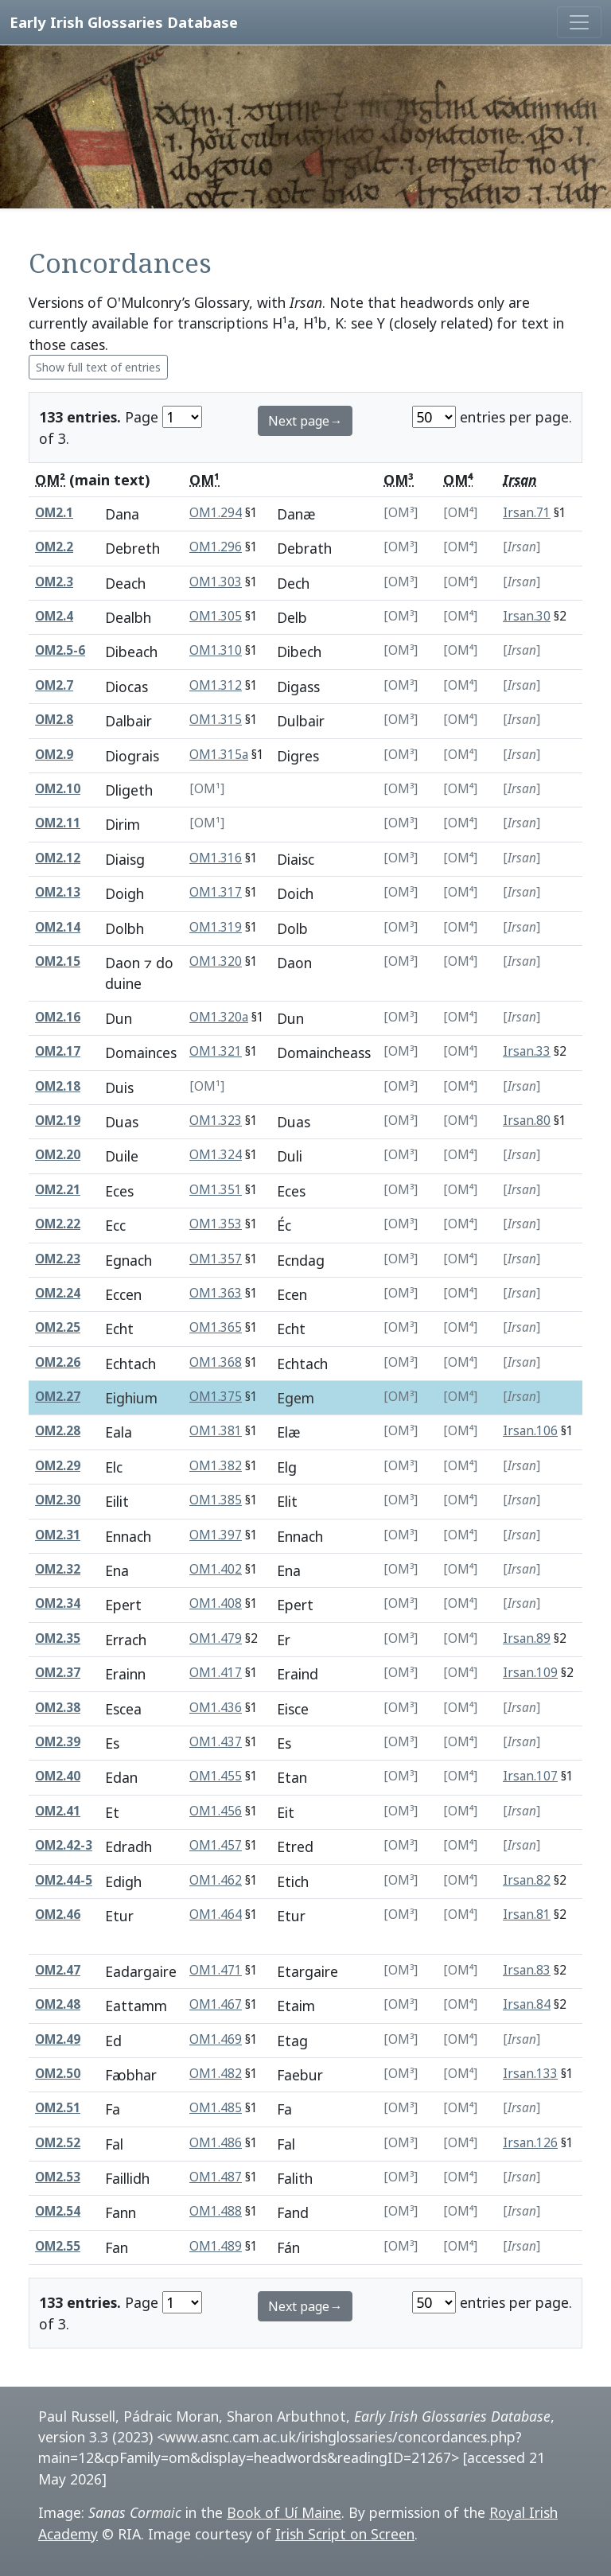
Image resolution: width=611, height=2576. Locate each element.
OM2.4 (54, 616)
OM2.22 (57, 1224)
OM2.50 (57, 2073)
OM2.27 (57, 1396)
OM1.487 (215, 2177)
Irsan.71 (527, 512)
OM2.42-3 (63, 1845)
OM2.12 (57, 858)
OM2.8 (54, 719)
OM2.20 (57, 1154)
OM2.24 (57, 1293)
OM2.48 (57, 2004)
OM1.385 (215, 1500)
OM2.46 (57, 1914)
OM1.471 (215, 1970)
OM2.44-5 (63, 1880)
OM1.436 (215, 1707)
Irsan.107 (530, 1776)
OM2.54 (57, 2211)
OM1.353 (215, 1224)
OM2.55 (57, 2246)
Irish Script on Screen (344, 2533)
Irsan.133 (530, 2073)
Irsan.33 (527, 1051)
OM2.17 (57, 1051)
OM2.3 (54, 582)
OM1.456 (215, 1811)
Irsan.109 (530, 1672)
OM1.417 (215, 1672)
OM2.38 (57, 1707)
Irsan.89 (527, 1638)
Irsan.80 (527, 1120)
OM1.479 (215, 1638)
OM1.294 (215, 512)
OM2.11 (57, 823)
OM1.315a (218, 754)
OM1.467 (215, 2004)
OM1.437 (215, 1742)
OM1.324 (215, 1154)
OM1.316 (215, 858)
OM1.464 (215, 1914)
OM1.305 (215, 616)
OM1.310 (215, 650)
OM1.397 (215, 1535)
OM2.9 (54, 754)
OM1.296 (215, 547)
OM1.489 (215, 2246)
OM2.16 (57, 1017)
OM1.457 (215, 1845)
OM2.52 (57, 2142)
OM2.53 (57, 2177)
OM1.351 (215, 1189)
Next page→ (305, 421)
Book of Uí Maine (284, 2512)
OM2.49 (57, 2039)
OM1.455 (215, 1776)
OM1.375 (215, 1396)
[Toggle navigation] (579, 22)
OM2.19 (57, 1120)
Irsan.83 (527, 1970)
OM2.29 (57, 1465)
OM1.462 (215, 1880)
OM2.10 (57, 788)
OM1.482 (215, 2073)
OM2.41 (57, 1811)
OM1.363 (215, 1293)
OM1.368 (215, 1362)
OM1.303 (215, 582)
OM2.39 (57, 1742)
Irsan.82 (527, 1880)
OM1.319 (215, 927)
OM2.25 (57, 1327)
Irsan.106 (530, 1430)
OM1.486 (215, 2142)
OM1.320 (215, 961)
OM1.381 (215, 1430)
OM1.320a (218, 1017)
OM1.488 (215, 2211)
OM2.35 (57, 1638)
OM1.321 (215, 1051)
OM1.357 (215, 1259)
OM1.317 (215, 892)
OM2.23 (57, 1259)
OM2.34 (57, 1603)
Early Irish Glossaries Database (124, 22)
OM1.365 (215, 1327)
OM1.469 (215, 2039)
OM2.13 (57, 892)
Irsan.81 (527, 1914)
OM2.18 (57, 1086)
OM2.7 (54, 685)
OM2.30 (57, 1500)
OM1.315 (215, 719)
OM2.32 (57, 1569)
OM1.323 (215, 1120)
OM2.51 (57, 2107)
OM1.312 (215, 685)
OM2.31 (57, 1535)
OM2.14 (57, 927)
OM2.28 (57, 1430)
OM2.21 (57, 1189)
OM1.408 (215, 1603)
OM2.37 (57, 1672)
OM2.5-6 (60, 650)
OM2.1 (54, 512)
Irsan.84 (527, 2004)
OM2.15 (57, 961)
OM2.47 (57, 1970)
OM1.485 (215, 2107)
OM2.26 (57, 1362)
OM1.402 (215, 1569)
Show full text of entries (98, 367)
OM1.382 (215, 1465)
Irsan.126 (530, 2142)
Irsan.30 (527, 616)
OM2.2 (54, 547)
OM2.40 (57, 1776)
